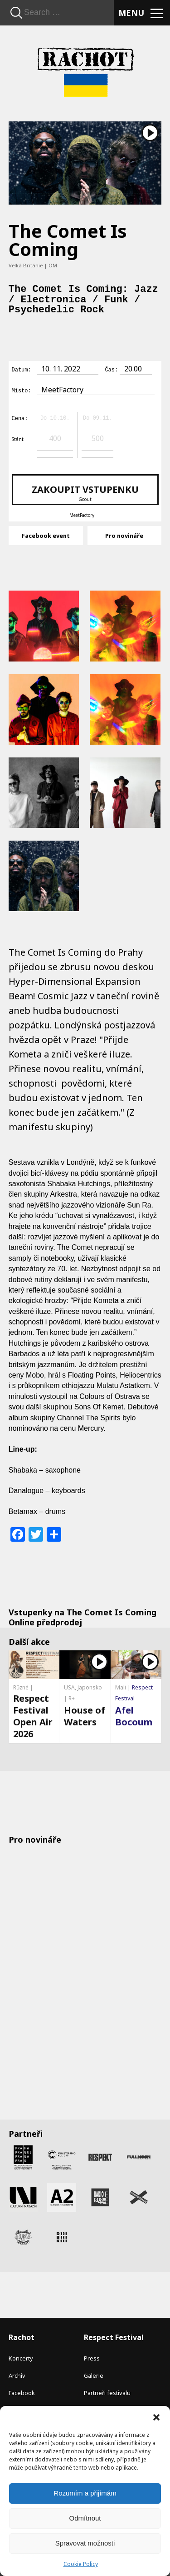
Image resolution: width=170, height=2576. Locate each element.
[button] (156, 2417)
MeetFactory (81, 514)
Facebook (22, 2391)
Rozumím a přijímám (84, 2493)
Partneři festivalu (107, 2391)
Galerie (93, 2374)
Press (92, 2357)
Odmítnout (85, 2518)
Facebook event (46, 534)
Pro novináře (124, 534)
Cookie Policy (80, 2564)
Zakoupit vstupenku (85, 491)
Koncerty (21, 2357)
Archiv (17, 2374)
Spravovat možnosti (85, 2543)
